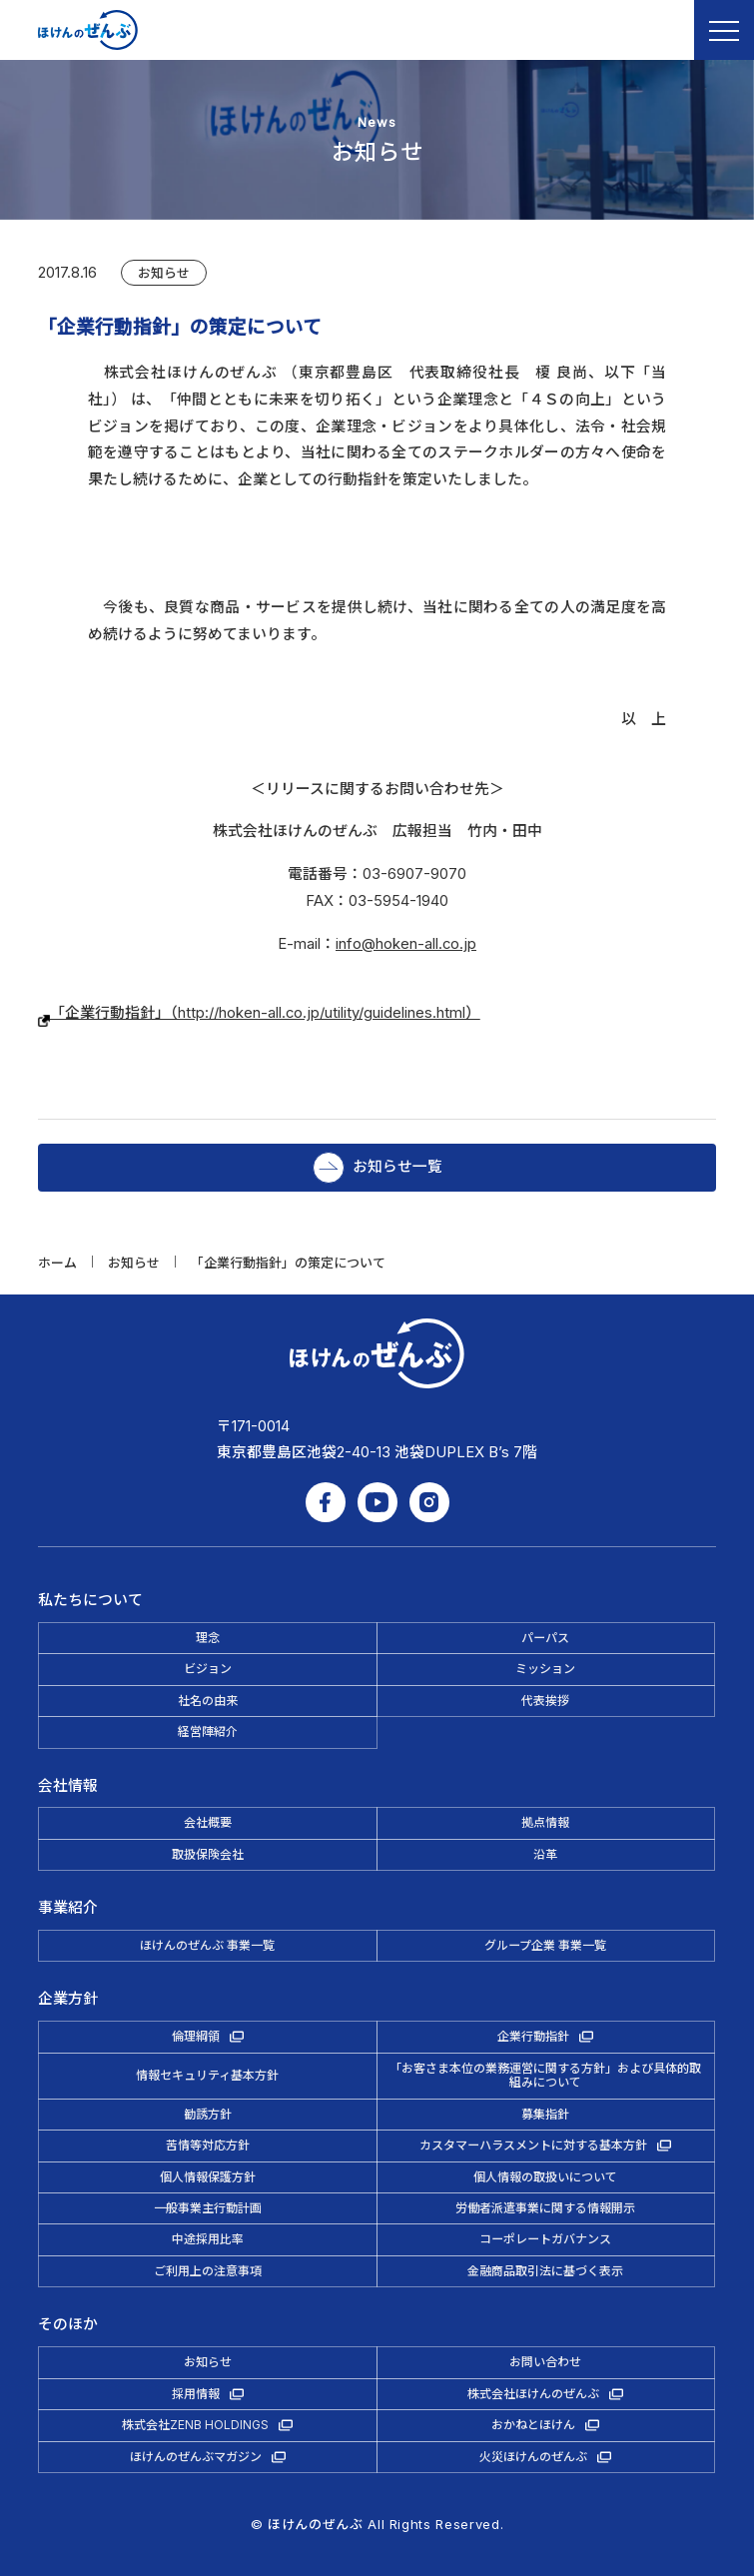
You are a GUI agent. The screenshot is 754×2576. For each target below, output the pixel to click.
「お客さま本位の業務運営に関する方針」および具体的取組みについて (545, 2075)
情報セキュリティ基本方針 (207, 2075)
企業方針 (68, 1999)
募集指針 (545, 2114)
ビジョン (208, 1668)
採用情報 (196, 2393)
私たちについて (90, 1600)
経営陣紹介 (208, 1731)
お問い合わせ (545, 2361)
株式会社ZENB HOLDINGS (195, 2424)
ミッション (545, 1668)
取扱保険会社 (208, 1854)
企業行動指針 (533, 2036)
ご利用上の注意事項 (208, 2270)
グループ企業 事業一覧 (545, 1945)
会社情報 (68, 1786)
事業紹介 (68, 1908)
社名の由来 (208, 1700)
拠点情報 (545, 1822)
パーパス (545, 1637)
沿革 (545, 1854)
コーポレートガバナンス (545, 2238)
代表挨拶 (545, 1700)
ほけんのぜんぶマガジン (196, 2456)
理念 (208, 1637)
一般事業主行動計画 (208, 2207)
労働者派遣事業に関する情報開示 (545, 2207)
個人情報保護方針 (208, 2176)
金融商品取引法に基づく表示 (545, 2270)
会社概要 (208, 1822)
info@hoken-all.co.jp (406, 944)
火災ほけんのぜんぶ (533, 2456)
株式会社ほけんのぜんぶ (533, 2393)
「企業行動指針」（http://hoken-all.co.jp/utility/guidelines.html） (259, 1013)
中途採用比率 (208, 2238)
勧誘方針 (208, 2114)
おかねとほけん (533, 2424)
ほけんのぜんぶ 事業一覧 (207, 1945)
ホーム (57, 1263)
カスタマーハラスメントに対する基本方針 (533, 2145)
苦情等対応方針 (208, 2145)
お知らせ (164, 273)
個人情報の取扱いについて (545, 2176)
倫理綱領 (196, 2036)
